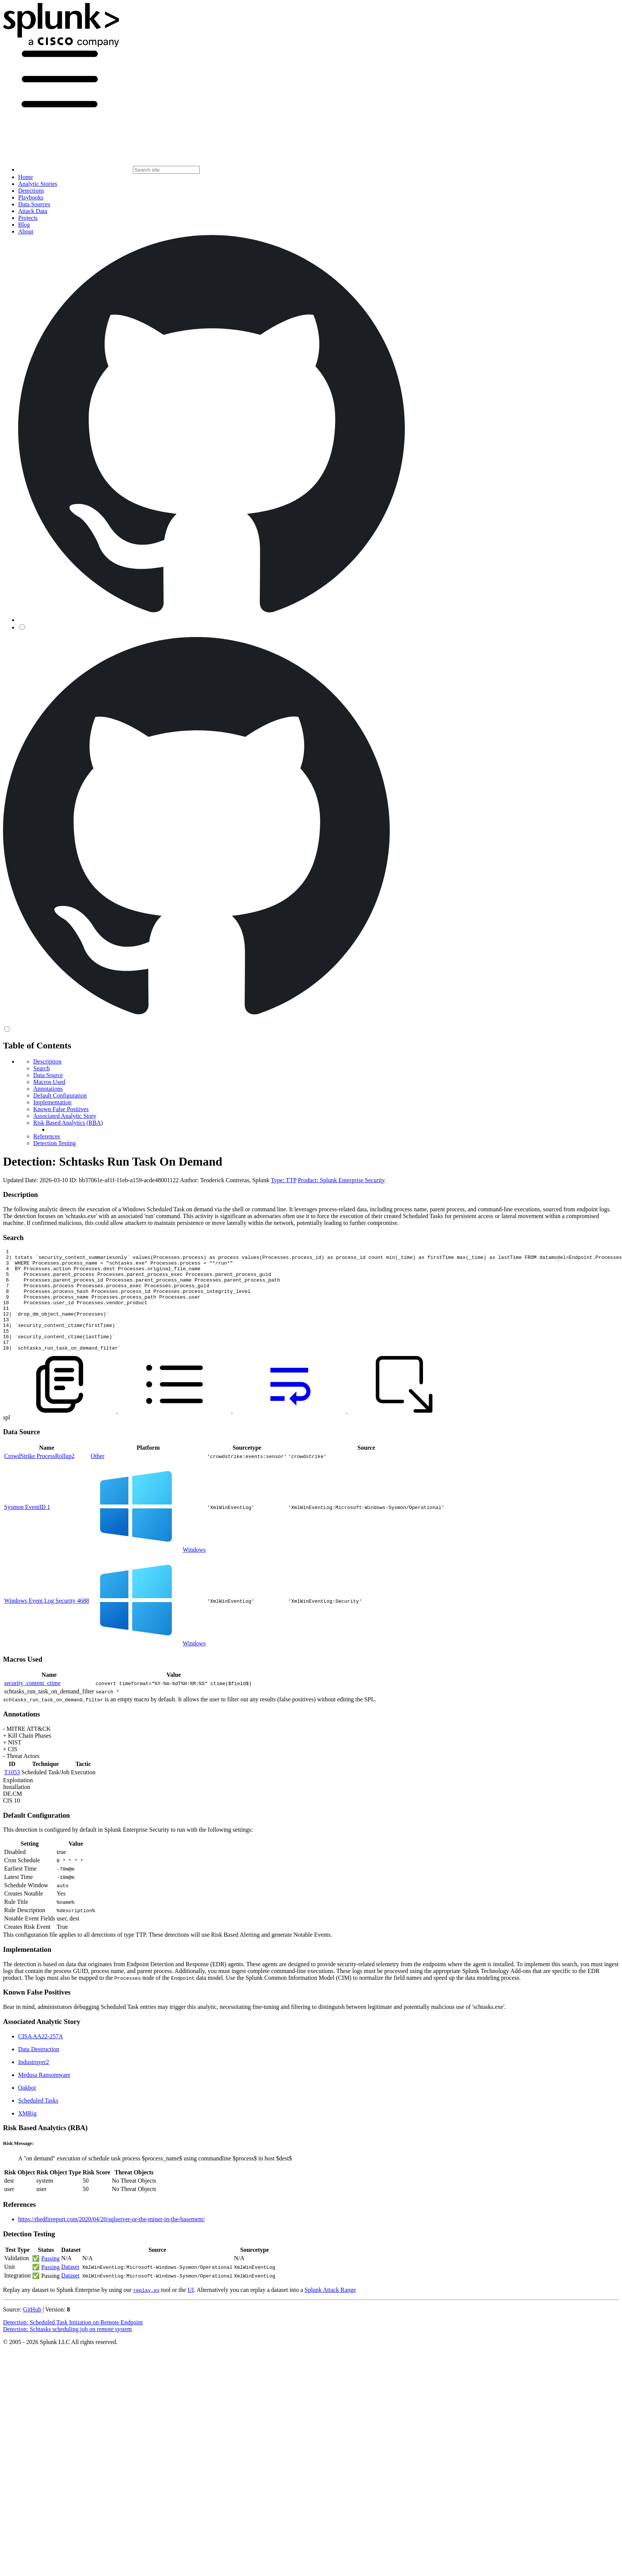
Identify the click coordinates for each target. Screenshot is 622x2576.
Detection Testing (54, 1143)
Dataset (70, 2287)
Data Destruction (38, 2069)
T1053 (12, 1792)
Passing (50, 2279)
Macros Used (49, 1082)
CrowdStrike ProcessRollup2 (39, 1476)
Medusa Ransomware (44, 2095)
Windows (194, 1570)
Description (47, 1061)
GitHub (32, 2330)
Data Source (48, 1075)
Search (41, 1068)
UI (190, 2310)
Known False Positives (61, 1109)
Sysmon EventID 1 (27, 1527)
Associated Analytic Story (64, 1116)
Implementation (52, 1102)
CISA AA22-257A (40, 2056)
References (46, 1136)
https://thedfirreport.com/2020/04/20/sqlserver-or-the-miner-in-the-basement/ (111, 2239)
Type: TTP (283, 1180)
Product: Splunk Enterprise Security (341, 1180)
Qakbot (27, 2108)
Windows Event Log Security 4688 (46, 1621)
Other (97, 1476)
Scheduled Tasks (38, 2121)
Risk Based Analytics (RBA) (68, 1122)
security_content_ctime (32, 1703)
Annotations (48, 1088)
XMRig (27, 2134)
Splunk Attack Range (330, 2310)
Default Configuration (60, 1095)
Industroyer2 (33, 2082)
